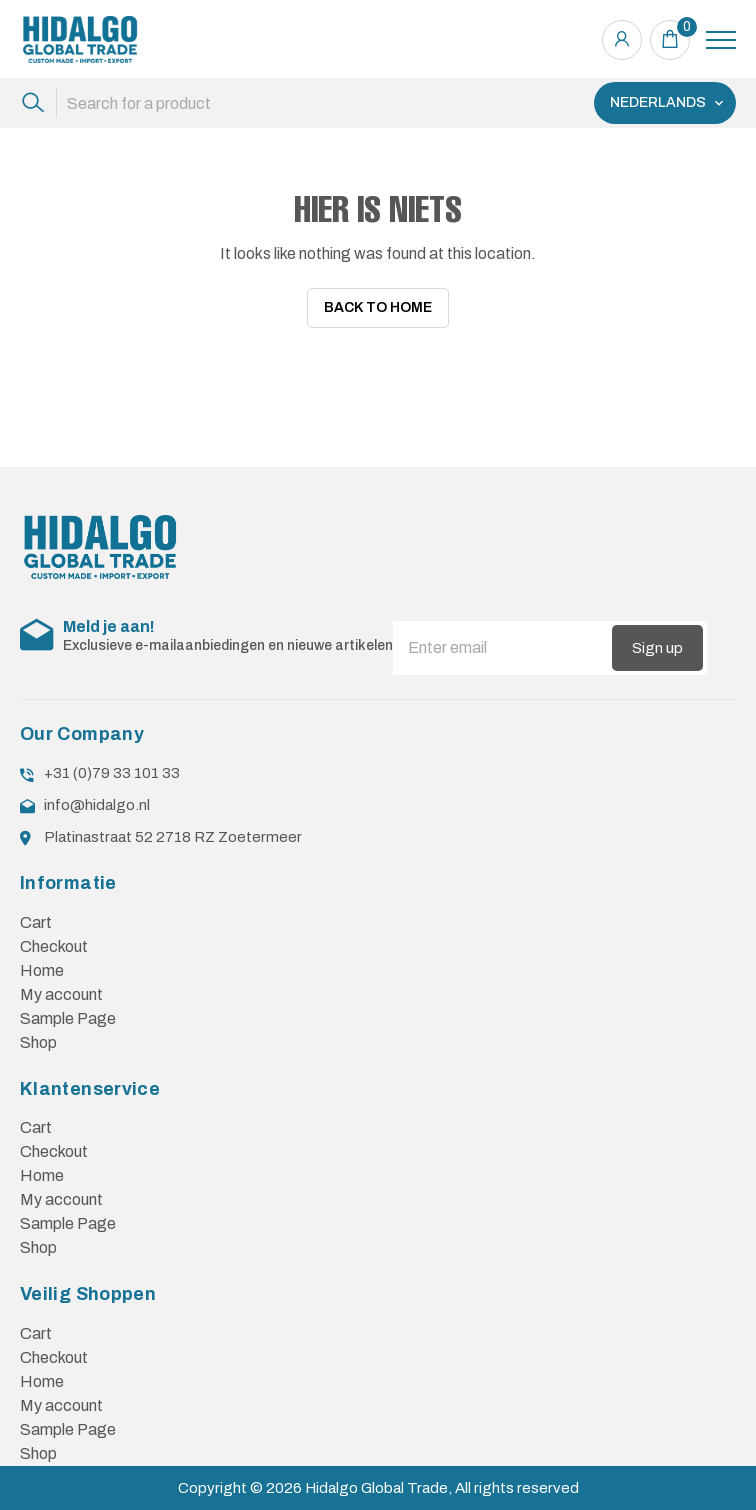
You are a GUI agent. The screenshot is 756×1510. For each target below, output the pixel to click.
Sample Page (68, 1011)
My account (61, 987)
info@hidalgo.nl (97, 798)
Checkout (54, 939)
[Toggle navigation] (721, 40)
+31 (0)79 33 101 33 (112, 766)
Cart (36, 915)
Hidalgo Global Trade (376, 1481)
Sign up (657, 640)
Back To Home (378, 308)
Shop (38, 1035)
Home (42, 963)
